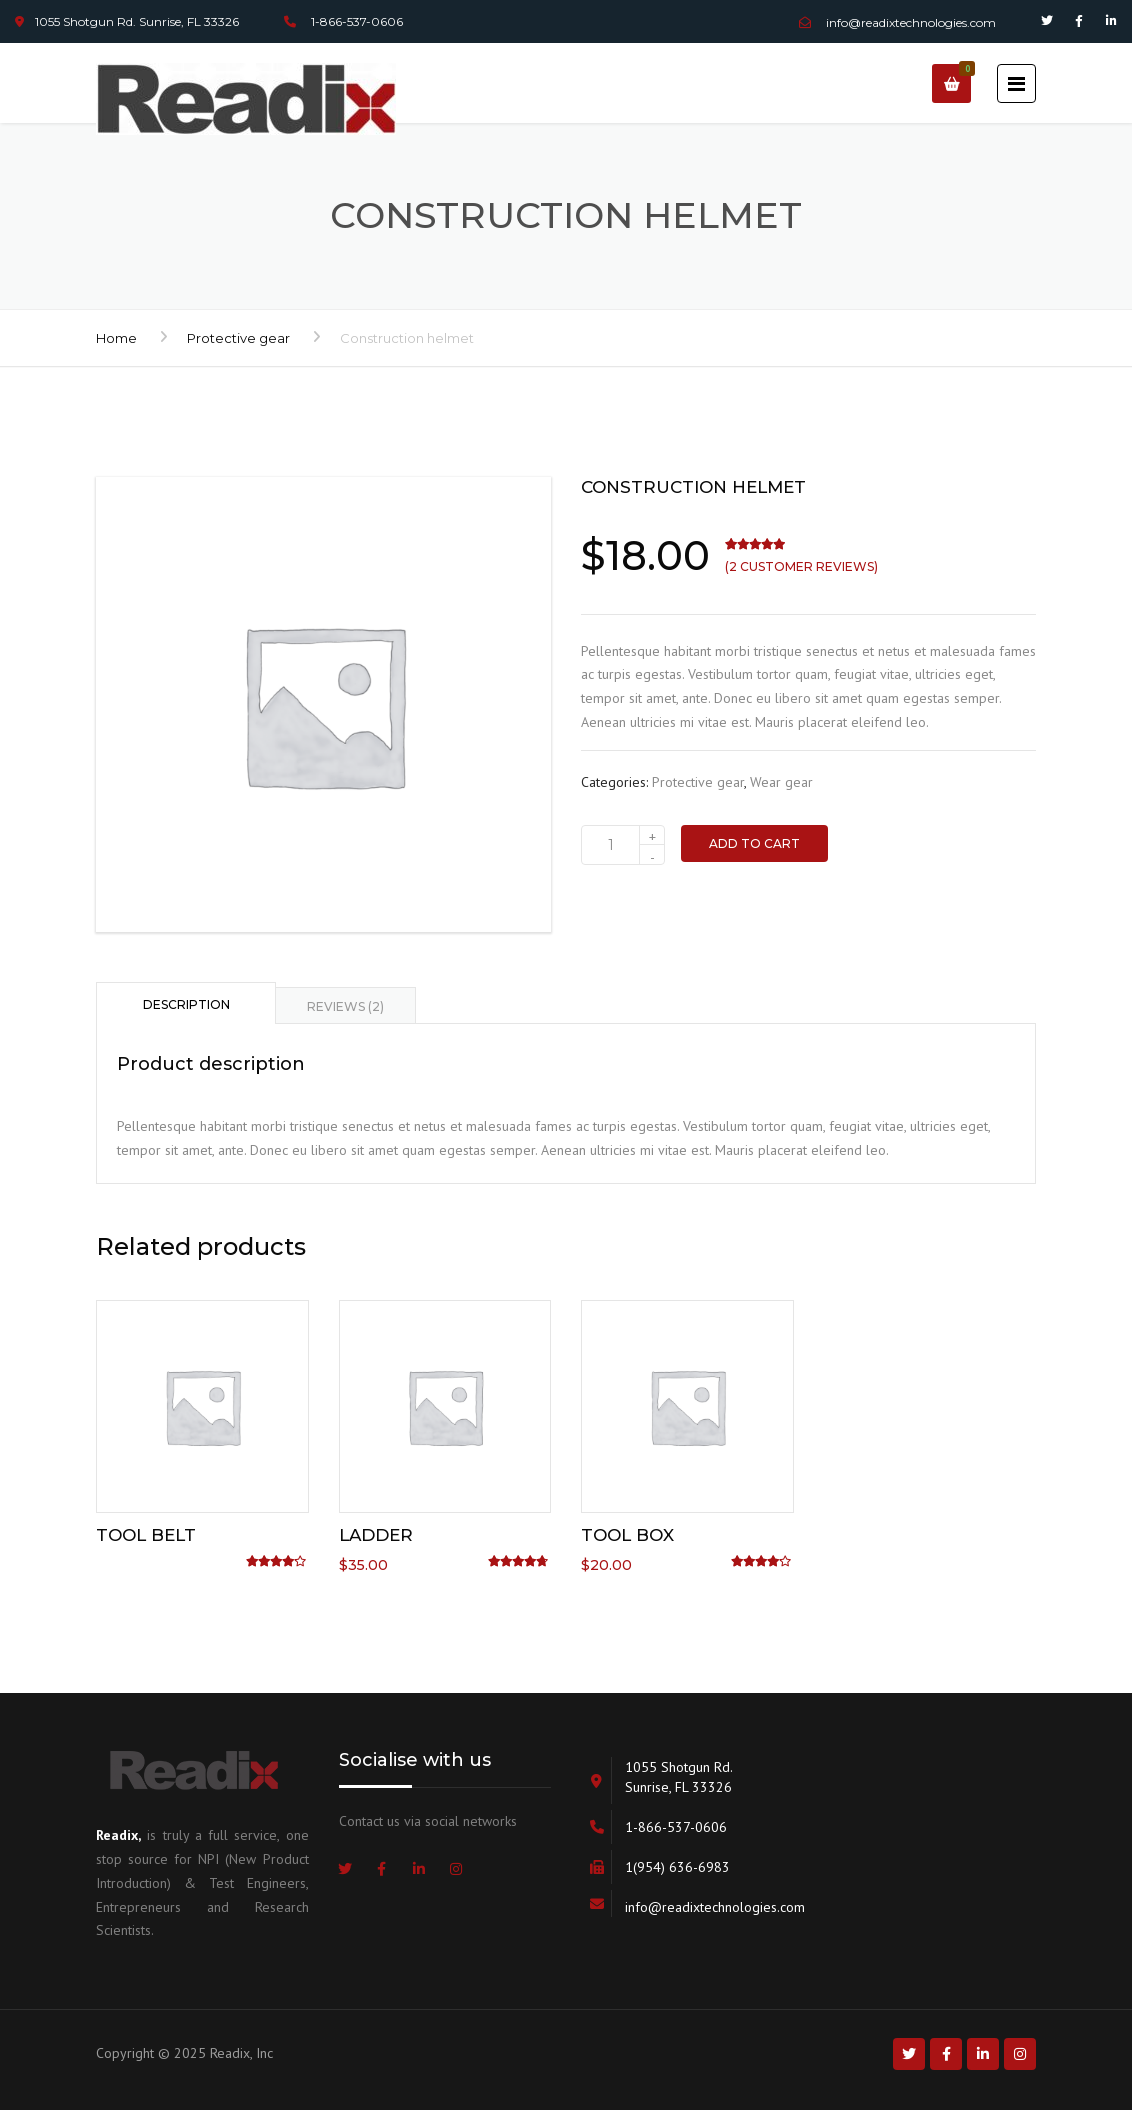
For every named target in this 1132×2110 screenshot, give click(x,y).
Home (116, 338)
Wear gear (781, 782)
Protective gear (238, 338)
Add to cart (754, 843)
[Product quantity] (623, 845)
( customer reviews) (801, 566)
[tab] (186, 1003)
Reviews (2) (345, 1006)
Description (186, 1004)
